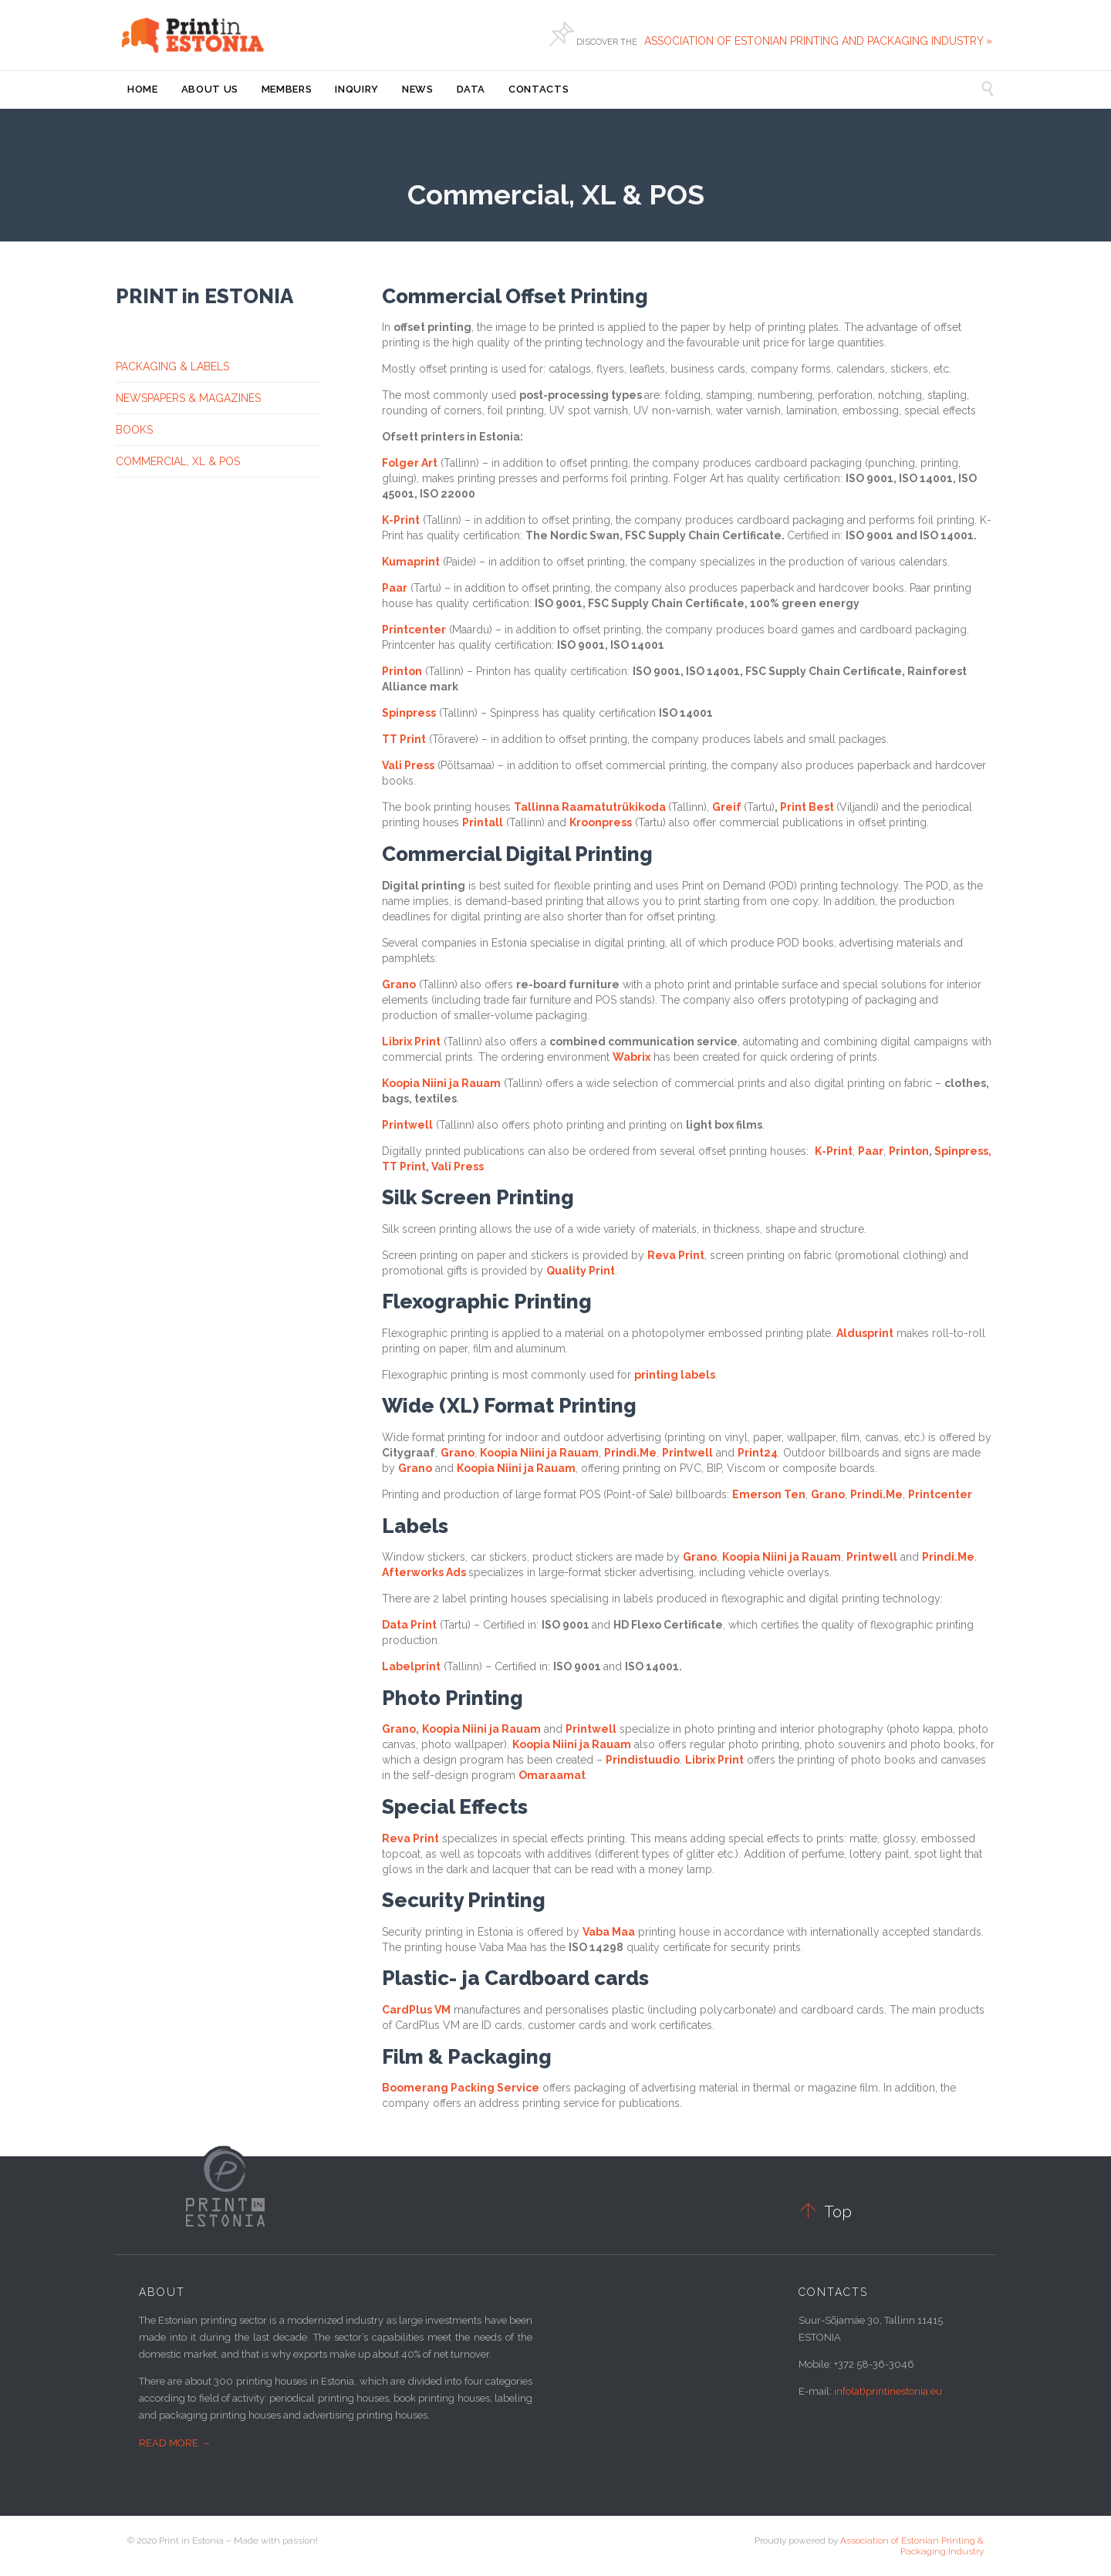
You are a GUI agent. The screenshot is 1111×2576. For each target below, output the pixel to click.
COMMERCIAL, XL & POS (178, 461)
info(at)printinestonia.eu (888, 2391)
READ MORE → (175, 2443)
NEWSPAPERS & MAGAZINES (188, 398)
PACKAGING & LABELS (172, 366)
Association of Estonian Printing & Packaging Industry (912, 2546)
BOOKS (134, 430)
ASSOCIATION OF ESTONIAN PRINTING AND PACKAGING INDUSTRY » (819, 41)
